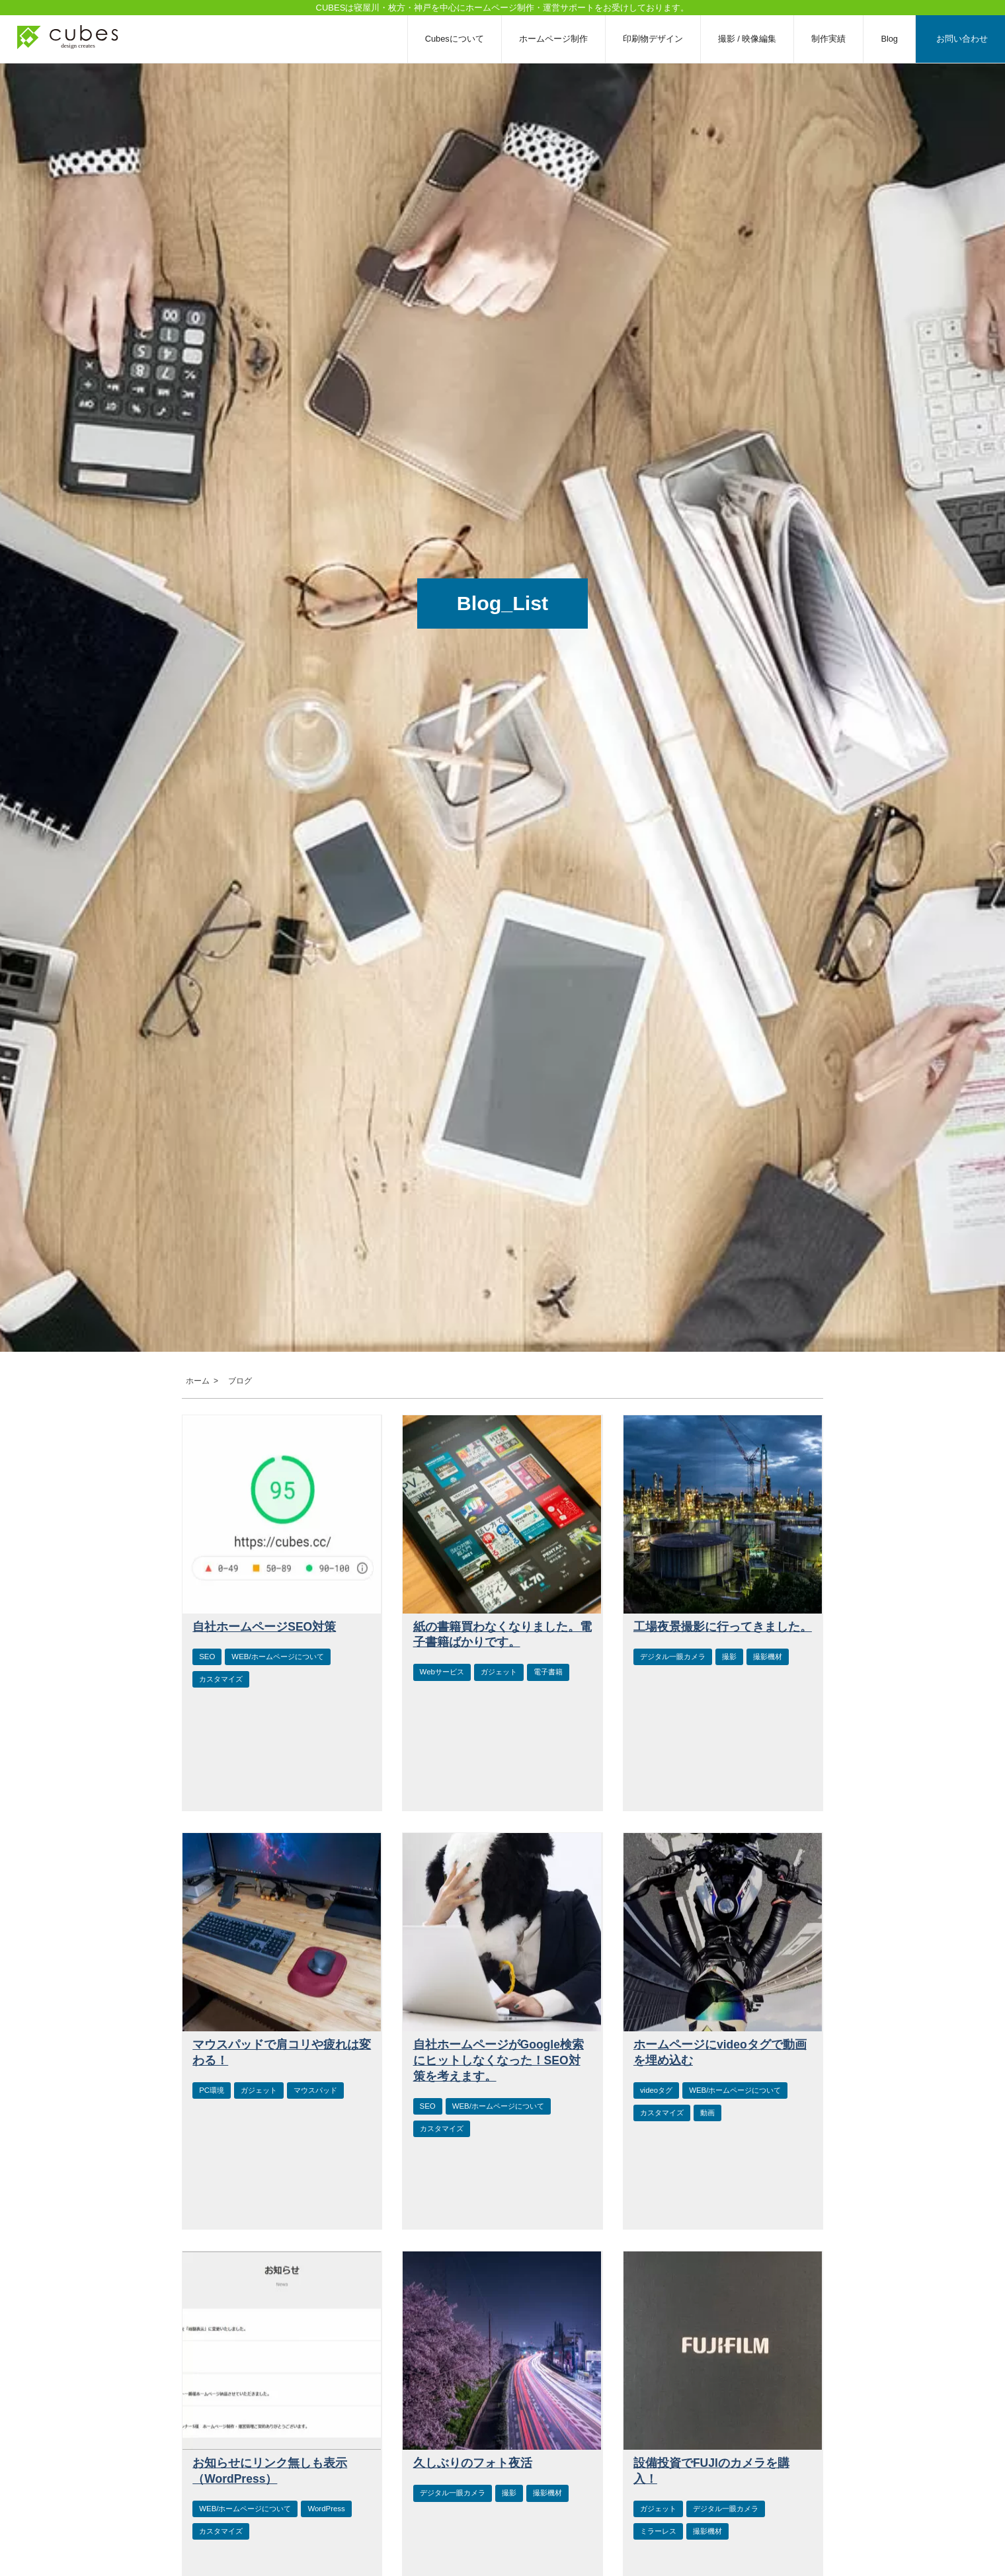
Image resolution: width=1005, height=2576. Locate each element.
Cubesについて (454, 39)
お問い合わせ (962, 39)
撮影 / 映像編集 (747, 39)
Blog (889, 39)
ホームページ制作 (553, 39)
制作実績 (828, 39)
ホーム (196, 1381)
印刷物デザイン (653, 39)
